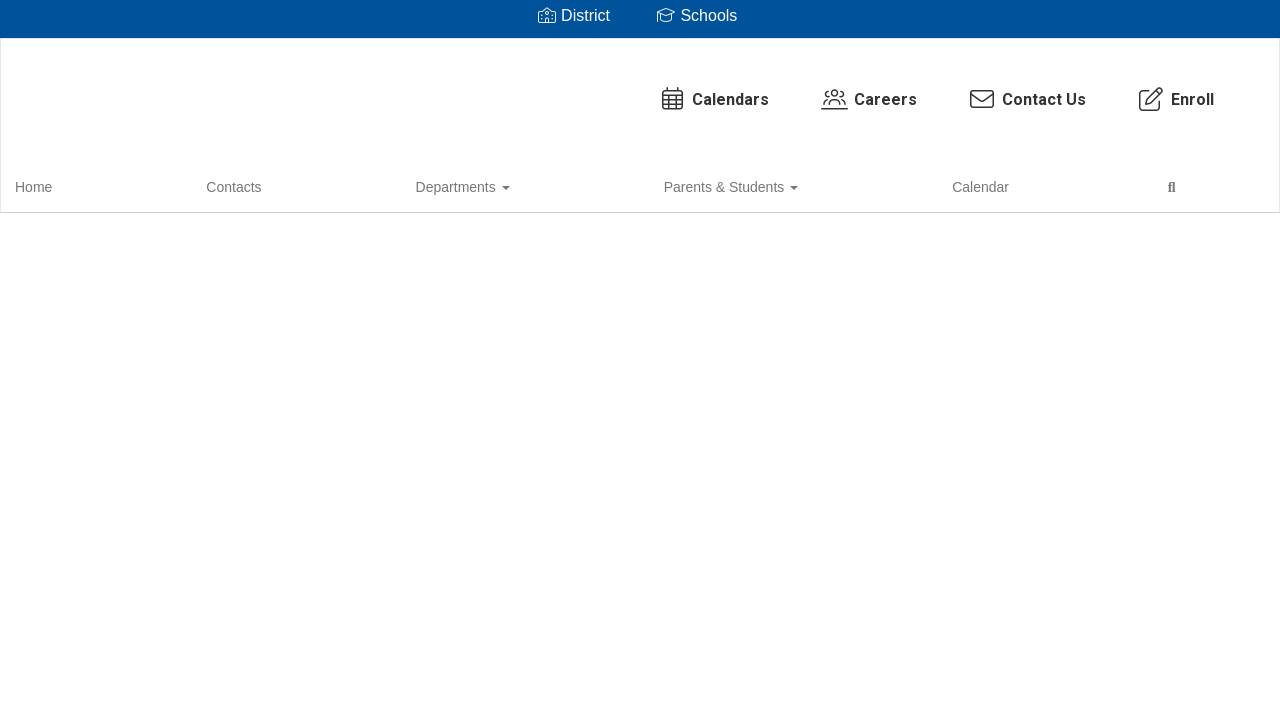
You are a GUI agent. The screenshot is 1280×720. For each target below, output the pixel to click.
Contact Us (851, 89)
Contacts (140, 184)
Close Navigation (675, 192)
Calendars (538, 89)
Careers (693, 89)
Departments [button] (246, 184)
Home (64, 184)
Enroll (1000, 89)
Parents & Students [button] (390, 184)
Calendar (515, 184)
